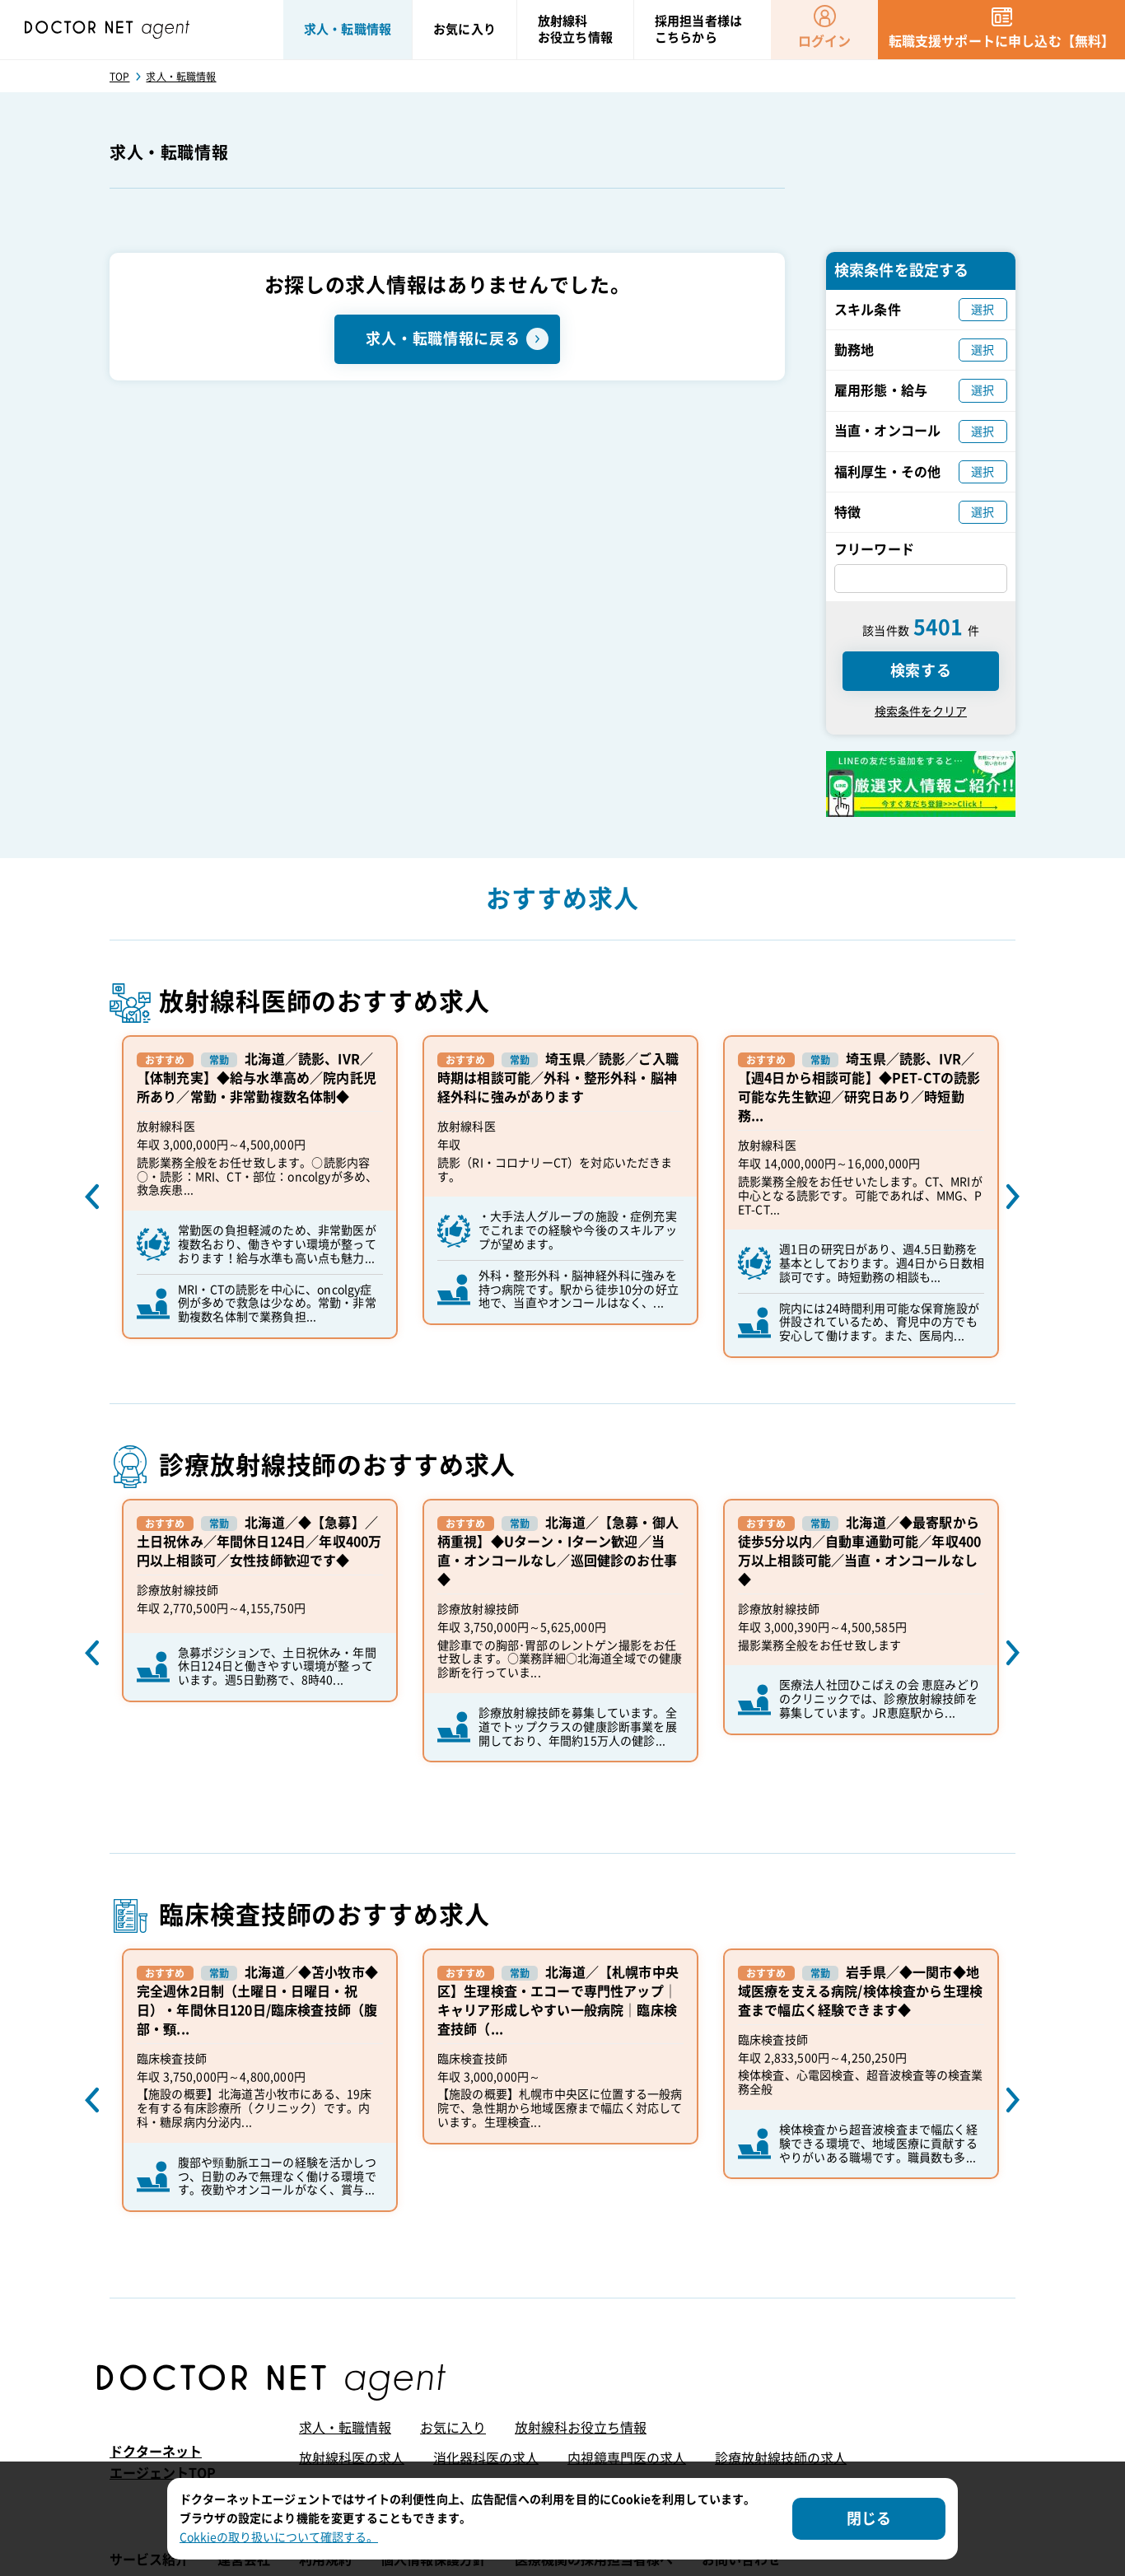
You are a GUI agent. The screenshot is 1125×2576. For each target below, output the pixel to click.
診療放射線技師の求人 (781, 2458)
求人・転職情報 (345, 2427)
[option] (260, 1187)
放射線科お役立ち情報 (581, 2427)
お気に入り (453, 2427)
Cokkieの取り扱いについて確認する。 (279, 2537)
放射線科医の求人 (351, 2458)
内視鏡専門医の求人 (626, 2458)
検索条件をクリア (921, 711)
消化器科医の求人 (486, 2458)
